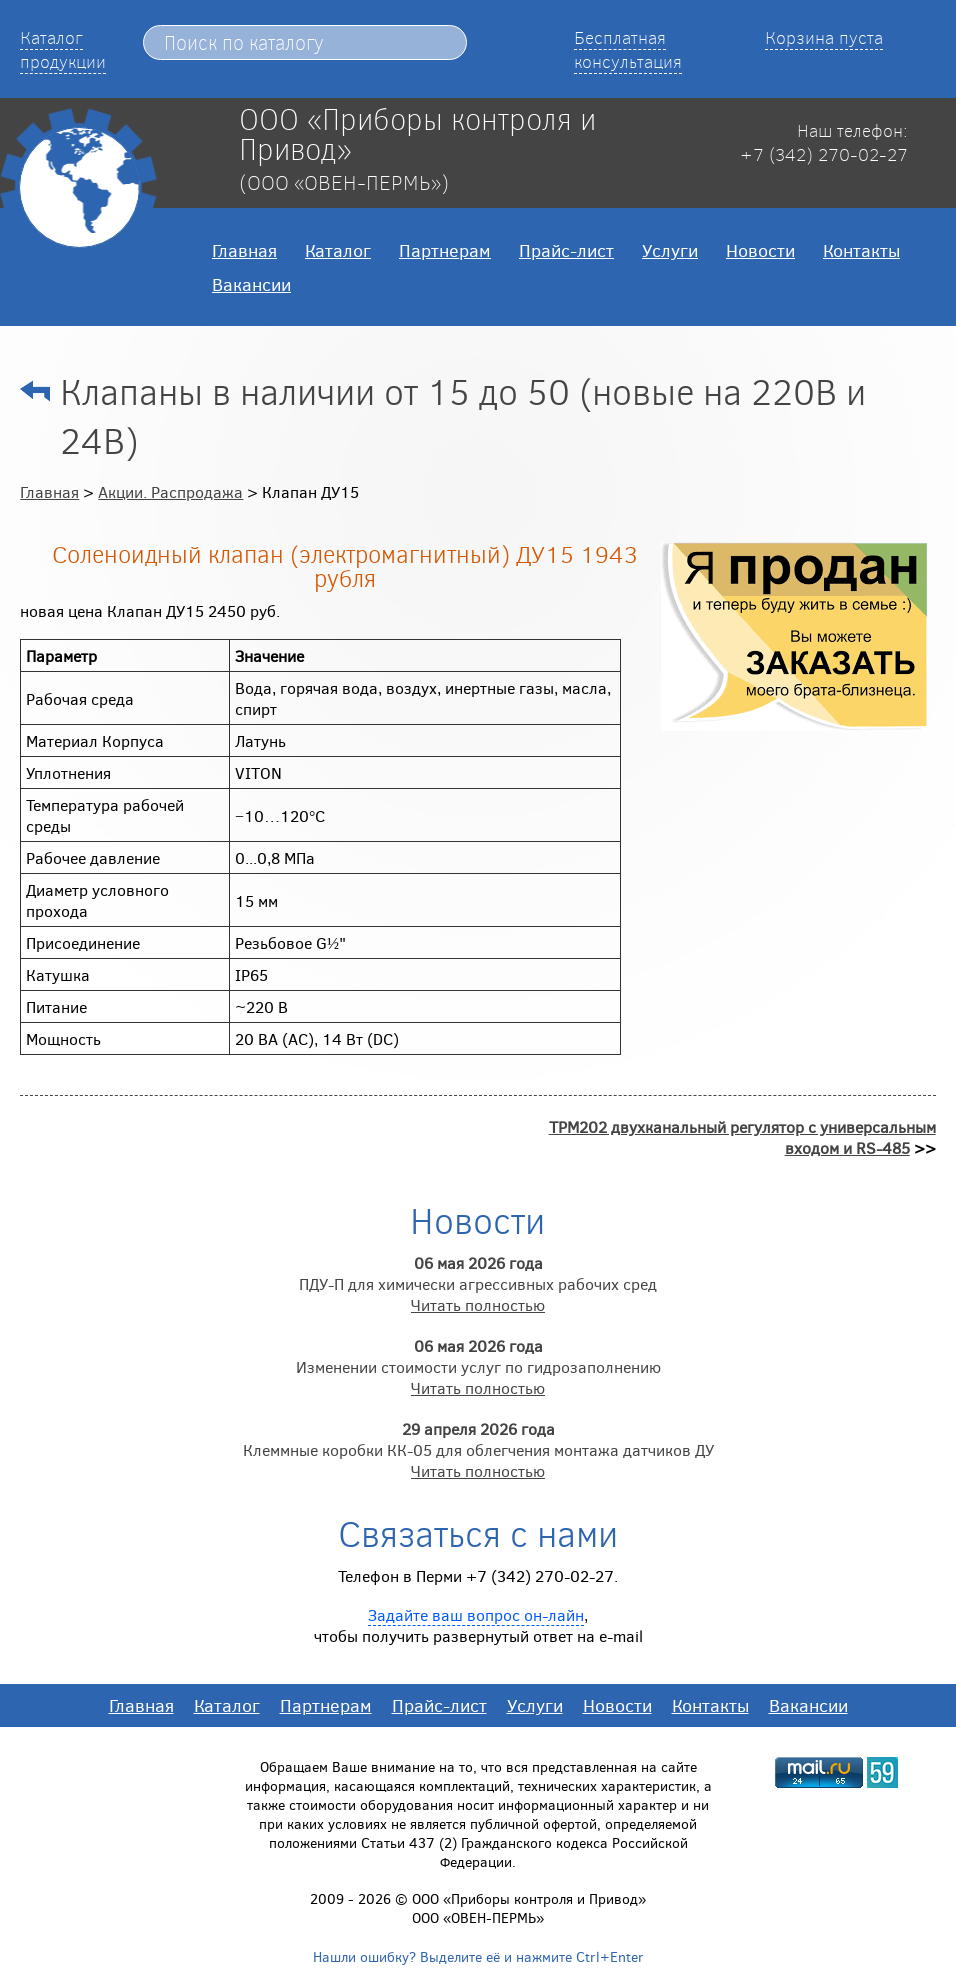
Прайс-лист (566, 250)
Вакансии (251, 284)
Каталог (338, 250)
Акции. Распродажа (170, 491)
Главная (244, 250)
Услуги (670, 250)
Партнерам (445, 250)
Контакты (861, 250)
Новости (760, 250)
